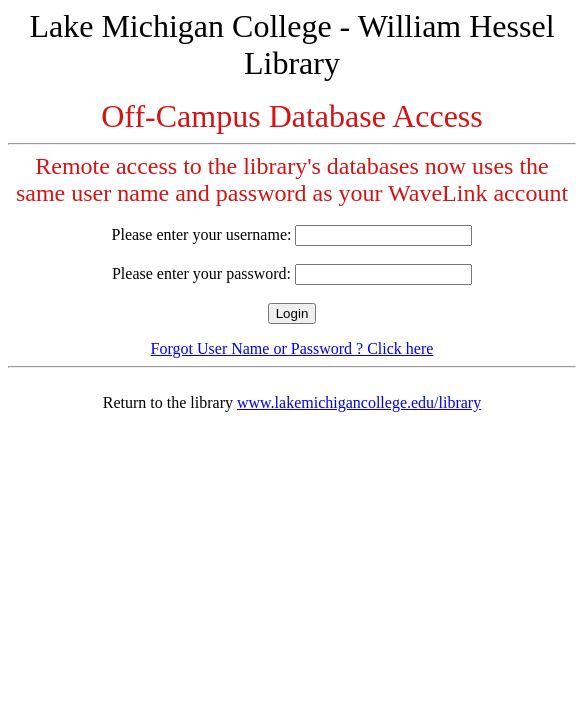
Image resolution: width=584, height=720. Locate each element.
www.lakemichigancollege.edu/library (359, 402)
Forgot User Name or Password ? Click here (292, 348)
